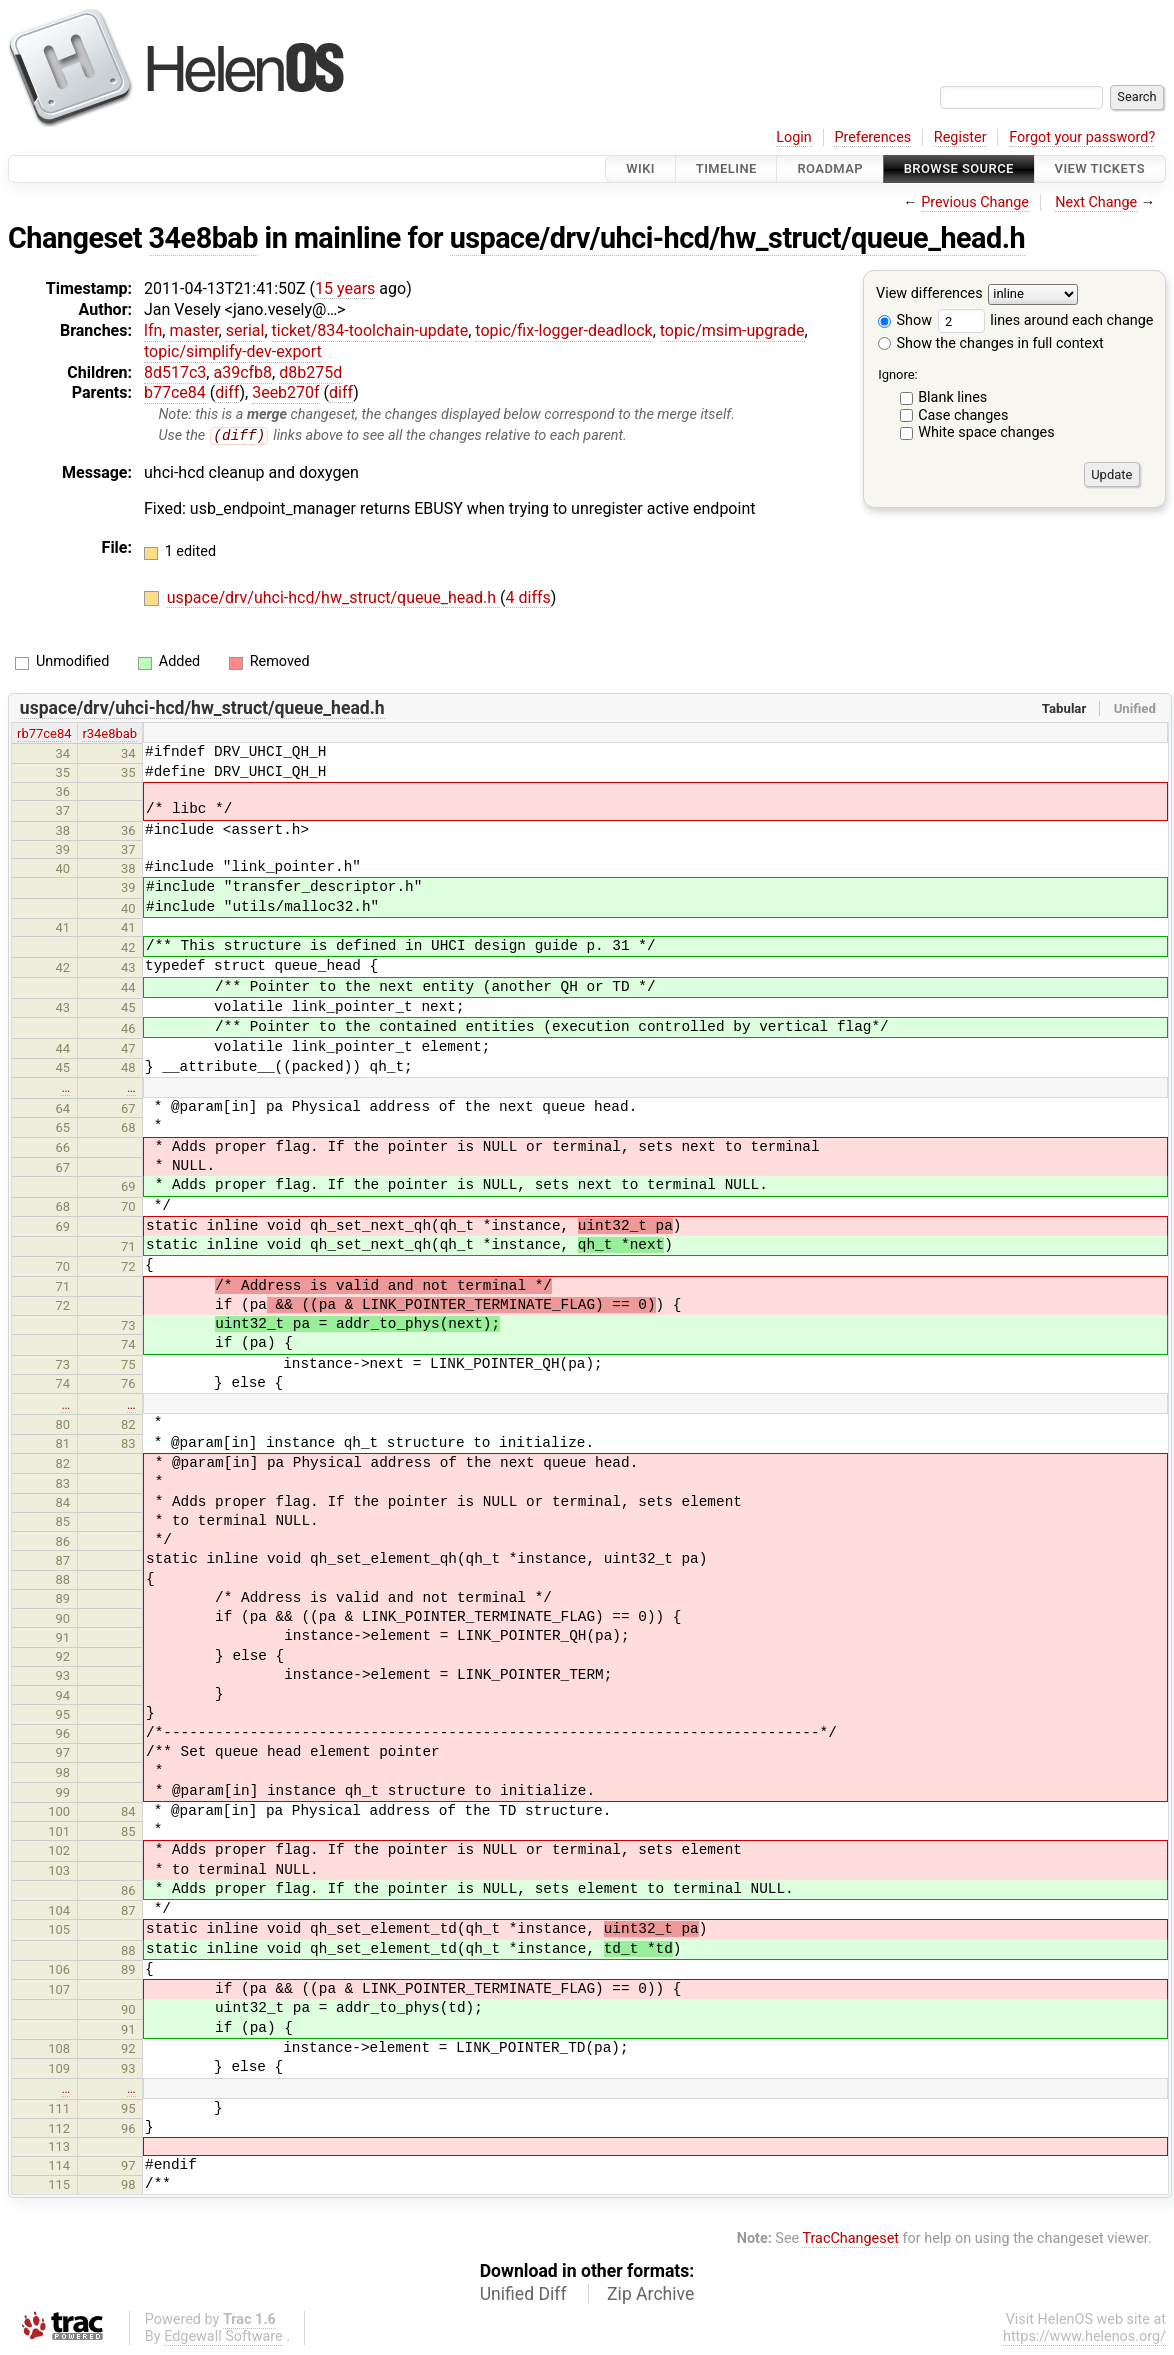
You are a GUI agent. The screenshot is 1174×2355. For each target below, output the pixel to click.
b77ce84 (175, 392)
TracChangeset (850, 2239)
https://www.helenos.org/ (1084, 2337)
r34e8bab (109, 733)
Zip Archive (650, 2295)
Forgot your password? (1082, 137)
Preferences (872, 137)
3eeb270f (285, 392)
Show (905, 320)
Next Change (1096, 202)
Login (794, 137)
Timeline (726, 168)
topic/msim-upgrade (732, 330)
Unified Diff (523, 2295)
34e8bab (203, 238)
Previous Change (975, 202)
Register (960, 137)
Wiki (640, 168)
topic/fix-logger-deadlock (563, 330)
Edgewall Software (223, 2337)
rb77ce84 (44, 733)
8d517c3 (175, 372)
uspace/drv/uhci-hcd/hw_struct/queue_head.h (737, 238)
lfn (153, 330)
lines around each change (1046, 320)
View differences (929, 294)
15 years (345, 288)
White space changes (986, 432)
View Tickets (1100, 168)
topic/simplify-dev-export (233, 351)
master (193, 330)
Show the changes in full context (991, 343)
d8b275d (310, 372)
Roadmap (830, 168)
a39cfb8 (242, 372)
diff (227, 392)
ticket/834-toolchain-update (370, 330)
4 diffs (528, 597)
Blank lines (952, 397)
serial (245, 330)
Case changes (963, 415)
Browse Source (959, 168)
